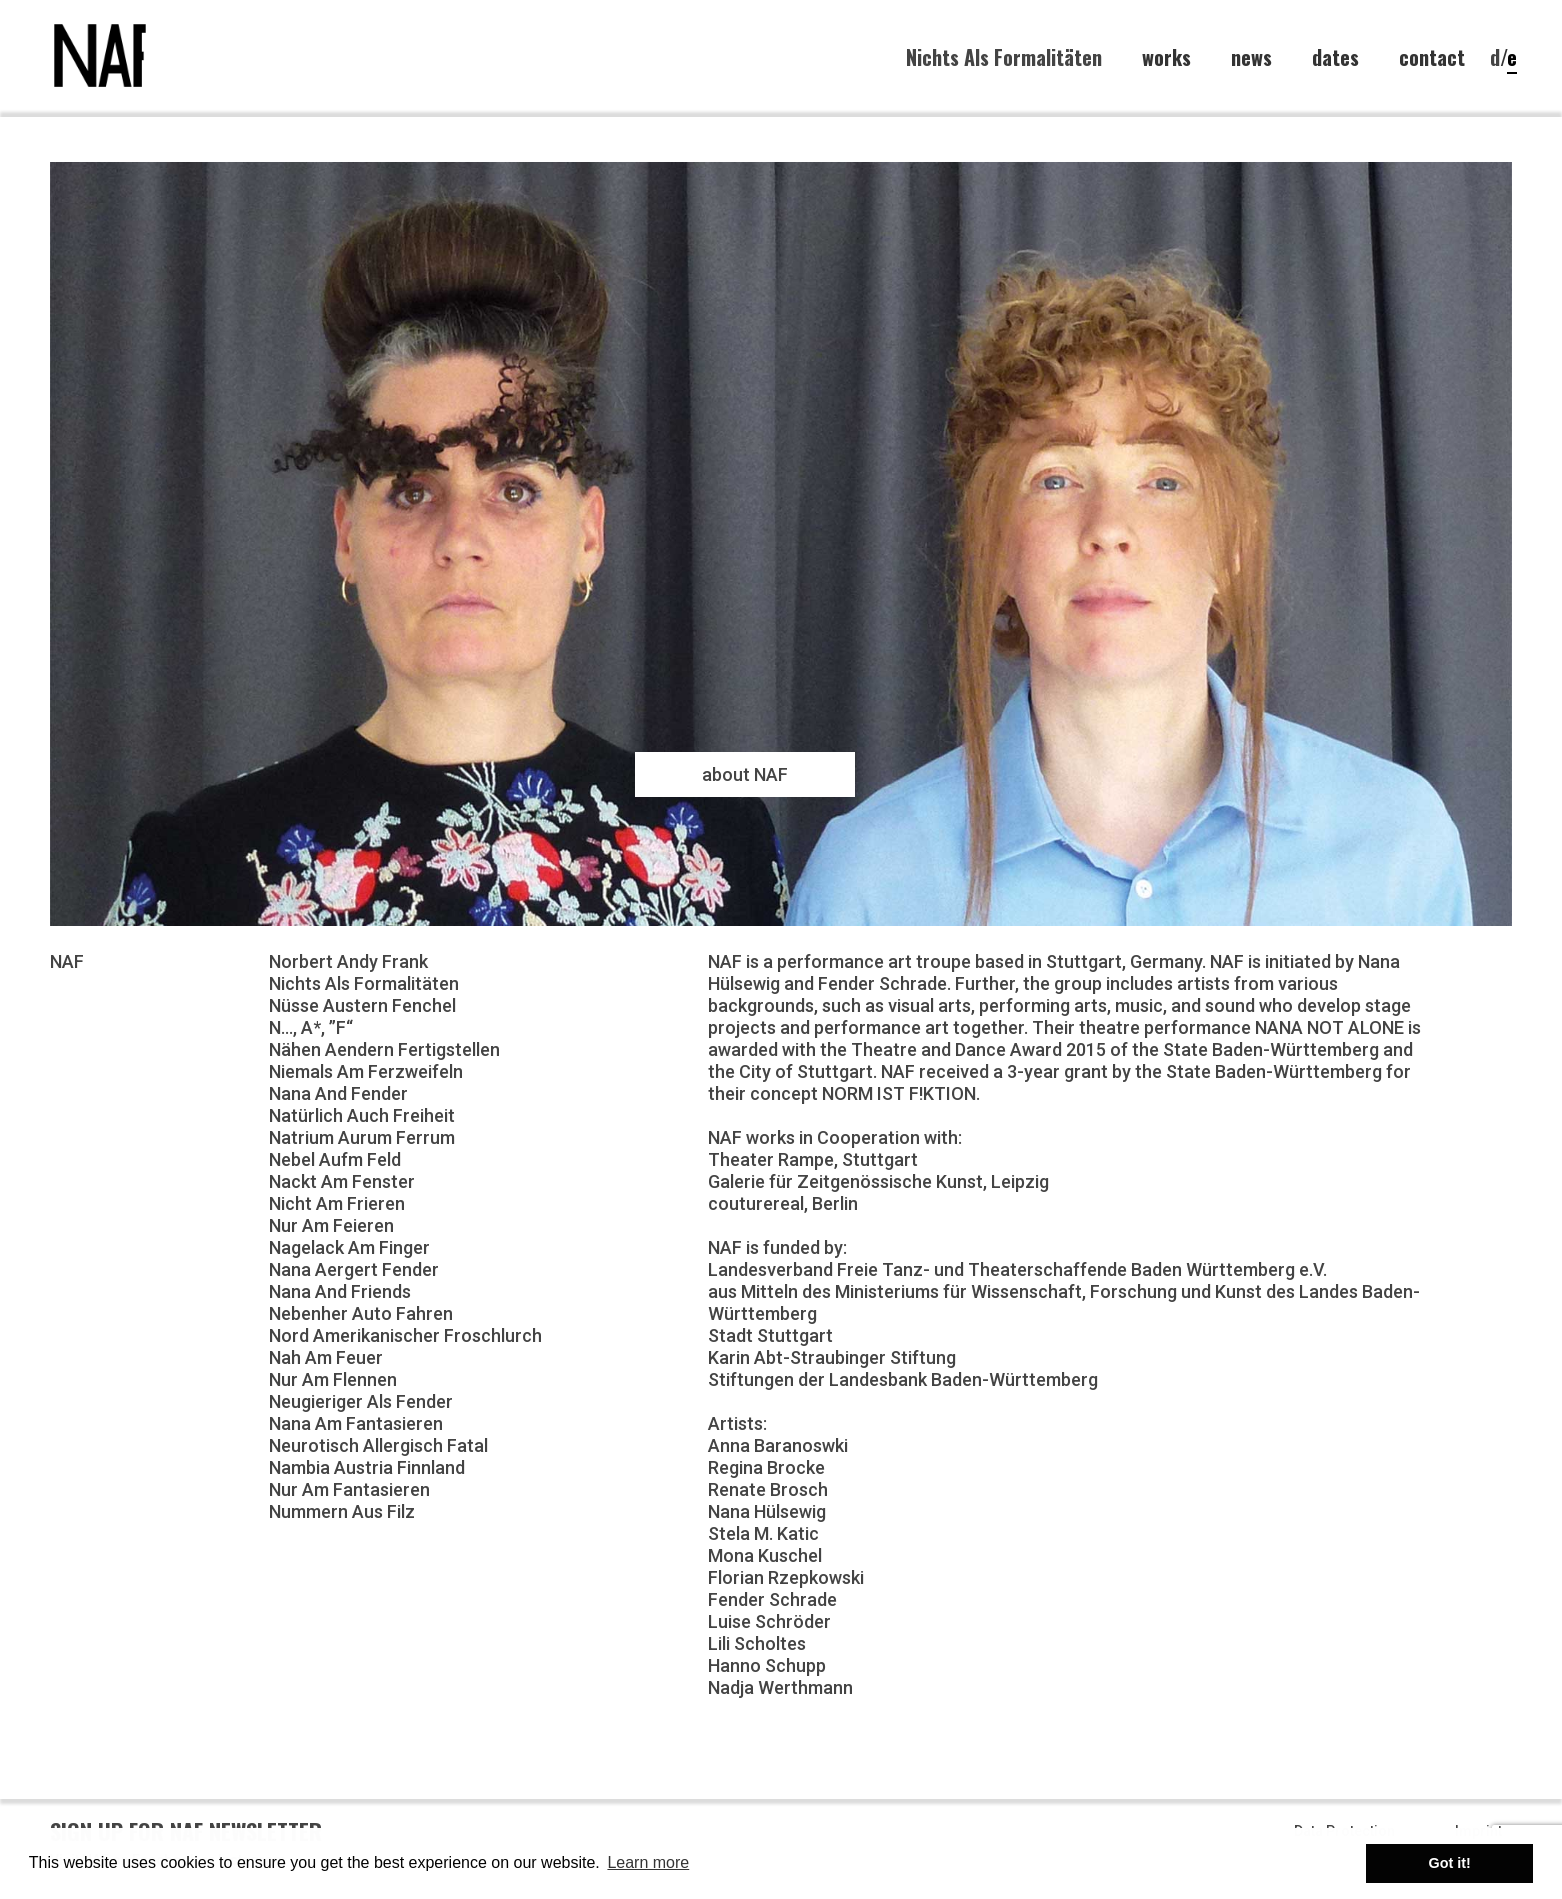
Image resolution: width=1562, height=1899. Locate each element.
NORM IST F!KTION (899, 1093)
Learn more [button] (648, 1862)
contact (1432, 57)
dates (1335, 57)
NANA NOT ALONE (1329, 1027)
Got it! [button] (1450, 1863)
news (1251, 57)
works (1166, 57)
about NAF (745, 774)
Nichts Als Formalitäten (1004, 57)
